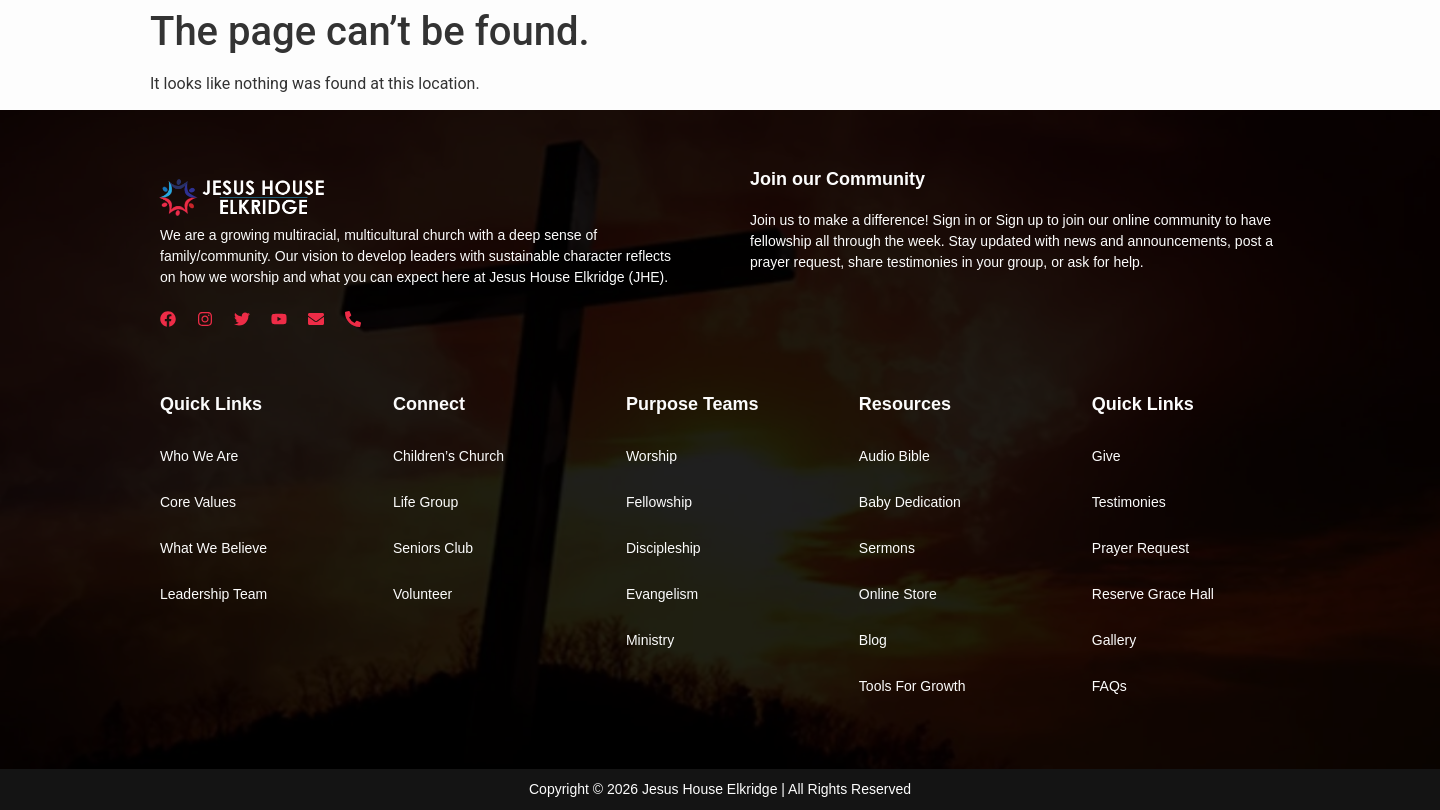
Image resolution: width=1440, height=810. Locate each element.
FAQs (1109, 686)
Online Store (898, 594)
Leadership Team (213, 594)
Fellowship (659, 502)
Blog (873, 640)
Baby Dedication (910, 502)
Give (1106, 456)
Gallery (1114, 640)
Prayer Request (1140, 548)
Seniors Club (433, 548)
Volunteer (422, 594)
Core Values (198, 502)
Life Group (425, 502)
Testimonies (1129, 502)
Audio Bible (894, 456)
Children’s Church (448, 456)
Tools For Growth (912, 686)
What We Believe (213, 548)
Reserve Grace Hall (1153, 594)
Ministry (650, 640)
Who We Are (199, 456)
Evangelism (662, 594)
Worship (651, 456)
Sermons (887, 548)
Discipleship (663, 548)
